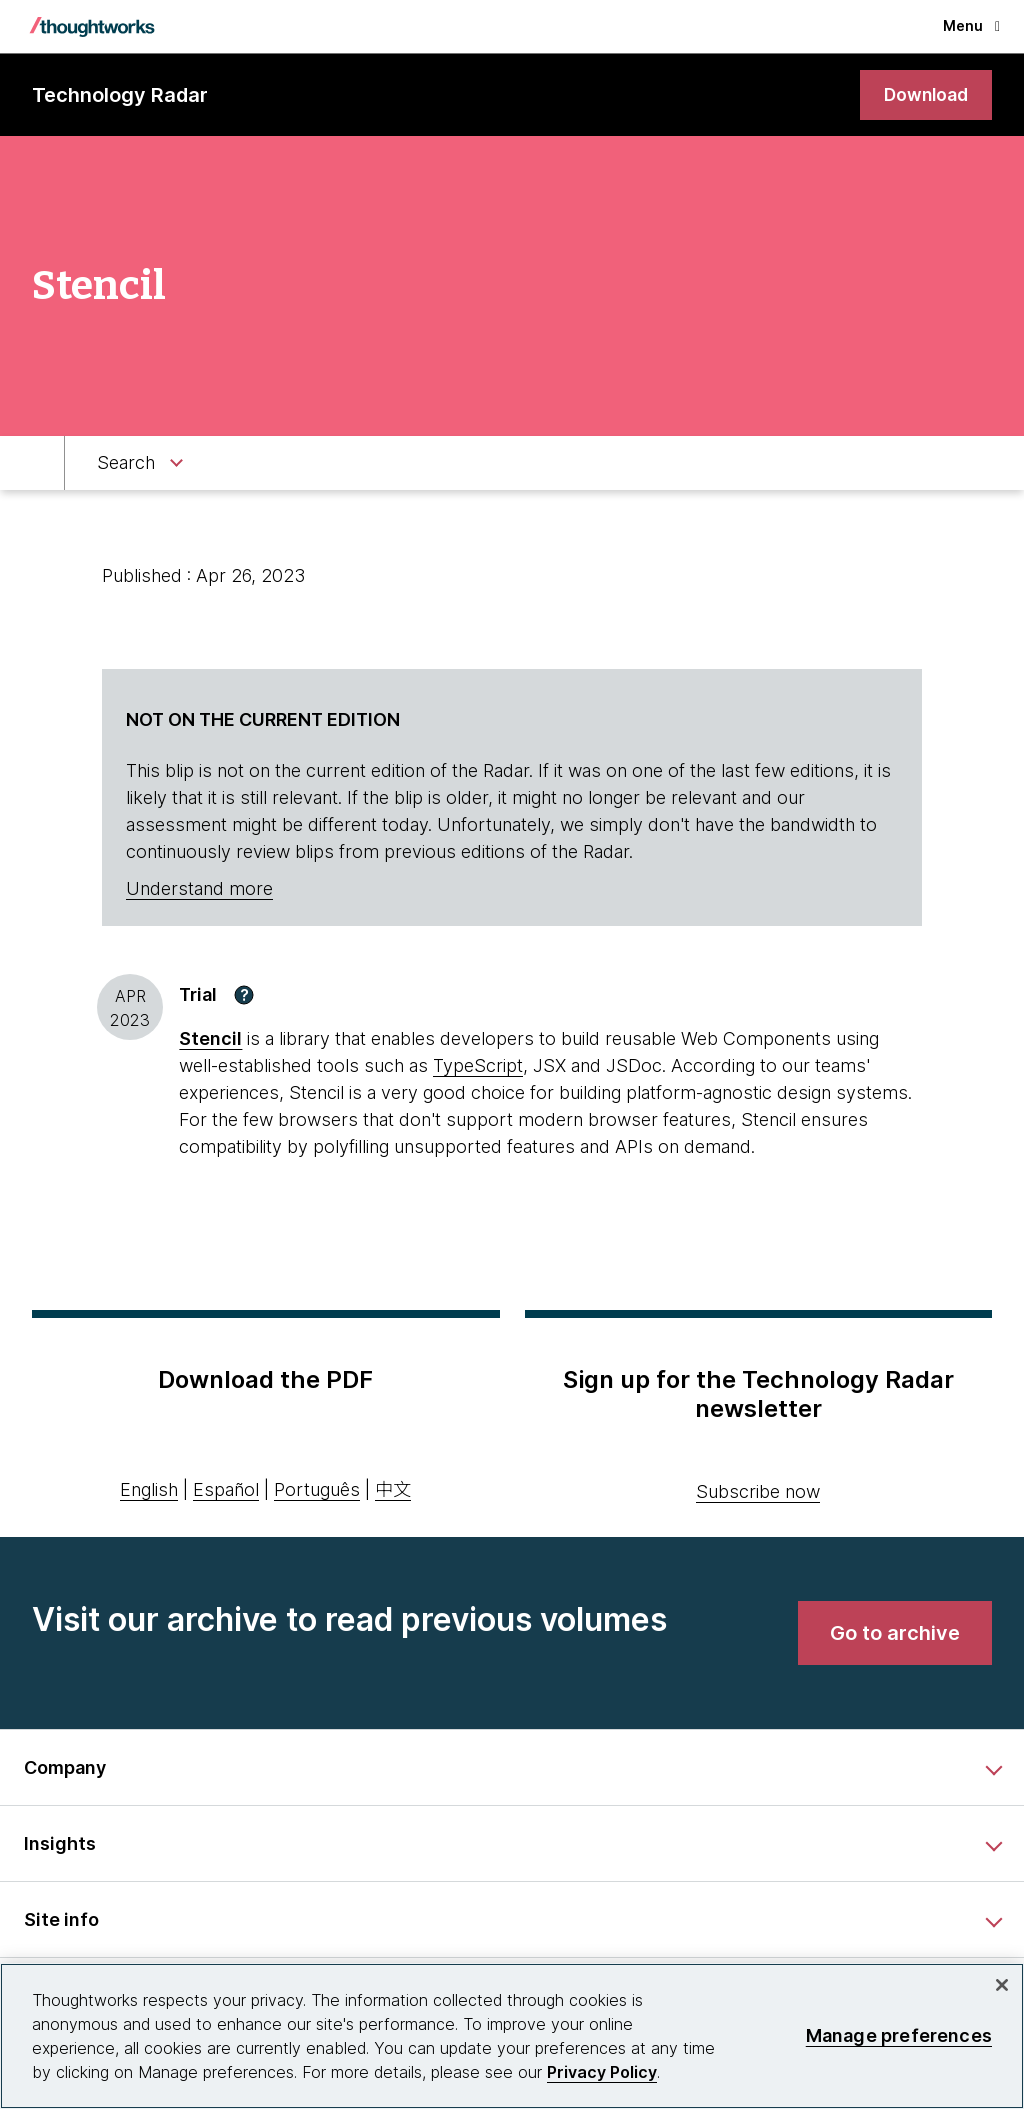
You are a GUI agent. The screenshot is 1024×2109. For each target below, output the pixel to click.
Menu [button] (971, 25)
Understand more (199, 889)
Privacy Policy (602, 2072)
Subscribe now (758, 1492)
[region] (512, 2036)
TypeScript (478, 1066)
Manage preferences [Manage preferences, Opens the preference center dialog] (899, 2035)
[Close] (1002, 1985)
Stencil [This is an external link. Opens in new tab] (210, 1039)
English (149, 1490)
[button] (244, 995)
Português (317, 1490)
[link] (924, 95)
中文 (393, 1490)
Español (226, 1490)
